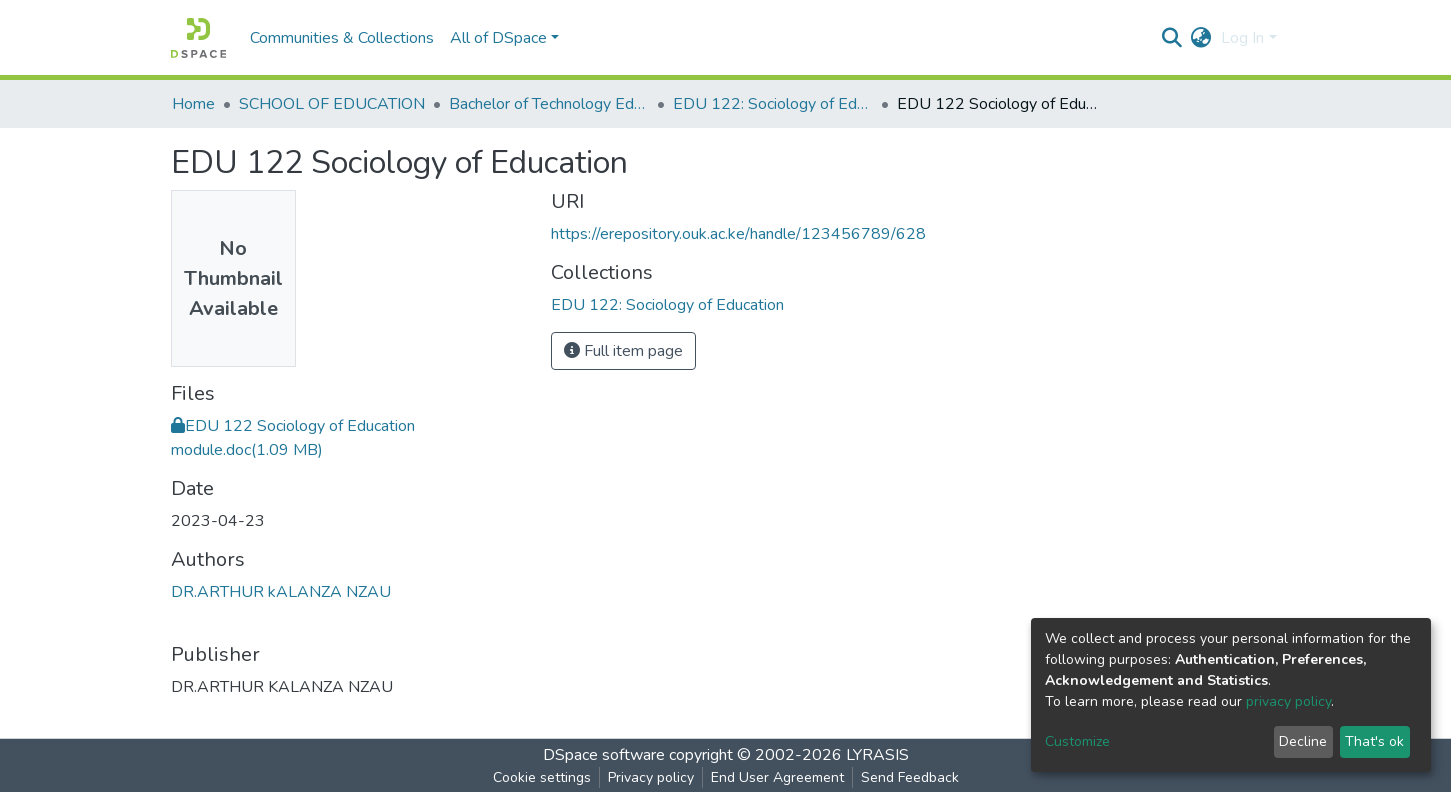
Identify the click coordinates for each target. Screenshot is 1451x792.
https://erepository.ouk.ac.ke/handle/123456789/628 (738, 234)
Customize (1077, 741)
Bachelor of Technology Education (549, 104)
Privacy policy (651, 777)
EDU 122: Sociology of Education (773, 104)
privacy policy (1288, 701)
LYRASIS (877, 755)
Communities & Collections (342, 38)
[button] (1200, 38)
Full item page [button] (623, 351)
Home (193, 104)
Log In (1242, 38)
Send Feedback (910, 777)
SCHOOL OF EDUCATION (332, 104)
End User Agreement (777, 777)
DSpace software (604, 755)
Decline (1303, 741)
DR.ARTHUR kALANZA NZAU (281, 592)
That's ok (1374, 741)
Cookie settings (542, 777)
